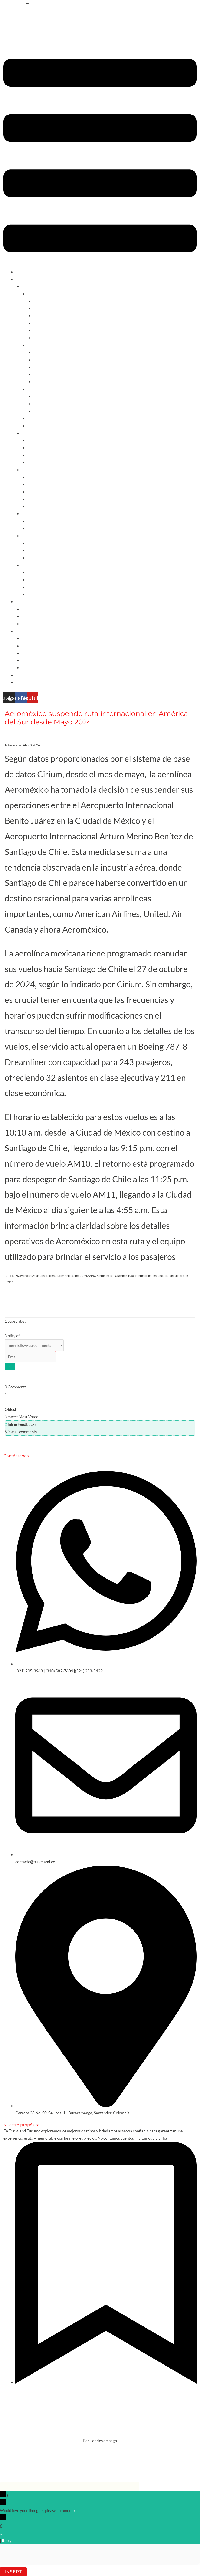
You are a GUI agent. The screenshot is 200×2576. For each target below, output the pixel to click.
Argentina (35, 447)
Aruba (32, 477)
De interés (24, 630)
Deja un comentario (21, 731)
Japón (32, 579)
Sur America (32, 432)
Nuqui (38, 403)
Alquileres (24, 601)
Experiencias (38, 389)
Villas (26, 623)
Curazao (34, 491)
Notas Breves (52, 731)
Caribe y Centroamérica (42, 469)
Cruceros (29, 653)
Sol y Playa (36, 293)
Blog (19, 675)
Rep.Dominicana (41, 506)
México (33, 521)
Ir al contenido (15, 4)
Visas (25, 660)
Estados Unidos (40, 528)
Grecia (33, 557)
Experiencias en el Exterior (44, 645)
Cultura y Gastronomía (46, 344)
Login (9, 1328)
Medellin (40, 359)
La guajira (41, 396)
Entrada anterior (21, 1305)
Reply (7, 2540)
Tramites (72, 731)
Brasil (32, 462)
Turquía (33, 572)
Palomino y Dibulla (49, 337)
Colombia (29, 286)
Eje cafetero (43, 352)
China (32, 587)
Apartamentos (33, 609)
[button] (100, 156)
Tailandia (35, 594)
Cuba (31, 484)
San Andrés (43, 323)
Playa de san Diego (49, 330)
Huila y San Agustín (49, 374)
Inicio (19, 271)
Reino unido (37, 550)
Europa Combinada (43, 543)
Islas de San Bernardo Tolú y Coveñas (64, 315)
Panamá (34, 498)
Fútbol (32, 425)
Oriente (28, 564)
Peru (31, 455)
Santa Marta (44, 308)
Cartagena (42, 301)
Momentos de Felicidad (41, 667)
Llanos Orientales (48, 411)
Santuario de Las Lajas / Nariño (59, 381)
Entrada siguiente (177, 1305)
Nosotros (29, 638)
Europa (27, 535)
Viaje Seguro (108, 731)
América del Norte (37, 513)
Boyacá (39, 367)
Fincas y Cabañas (36, 616)
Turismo (22, 278)
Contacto (23, 682)
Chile (31, 440)
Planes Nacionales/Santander (52, 418)
